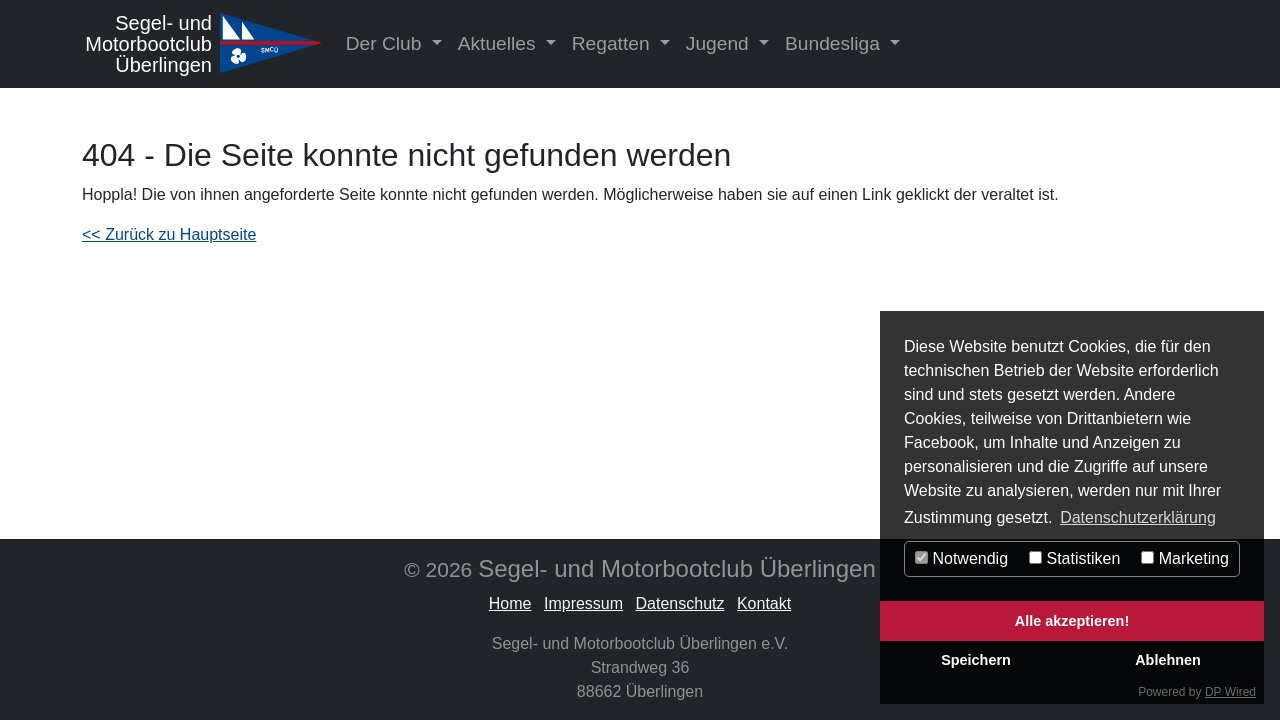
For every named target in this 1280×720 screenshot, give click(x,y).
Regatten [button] (613, 43)
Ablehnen (1168, 660)
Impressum (583, 603)
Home (510, 603)
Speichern (976, 660)
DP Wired (1230, 692)
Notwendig (961, 558)
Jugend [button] (720, 43)
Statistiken (1074, 558)
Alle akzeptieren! (1072, 621)
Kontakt (764, 603)
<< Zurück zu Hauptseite (169, 234)
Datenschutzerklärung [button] (1138, 517)
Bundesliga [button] (835, 43)
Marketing (1185, 558)
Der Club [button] (386, 43)
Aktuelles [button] (499, 43)
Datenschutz (680, 603)
